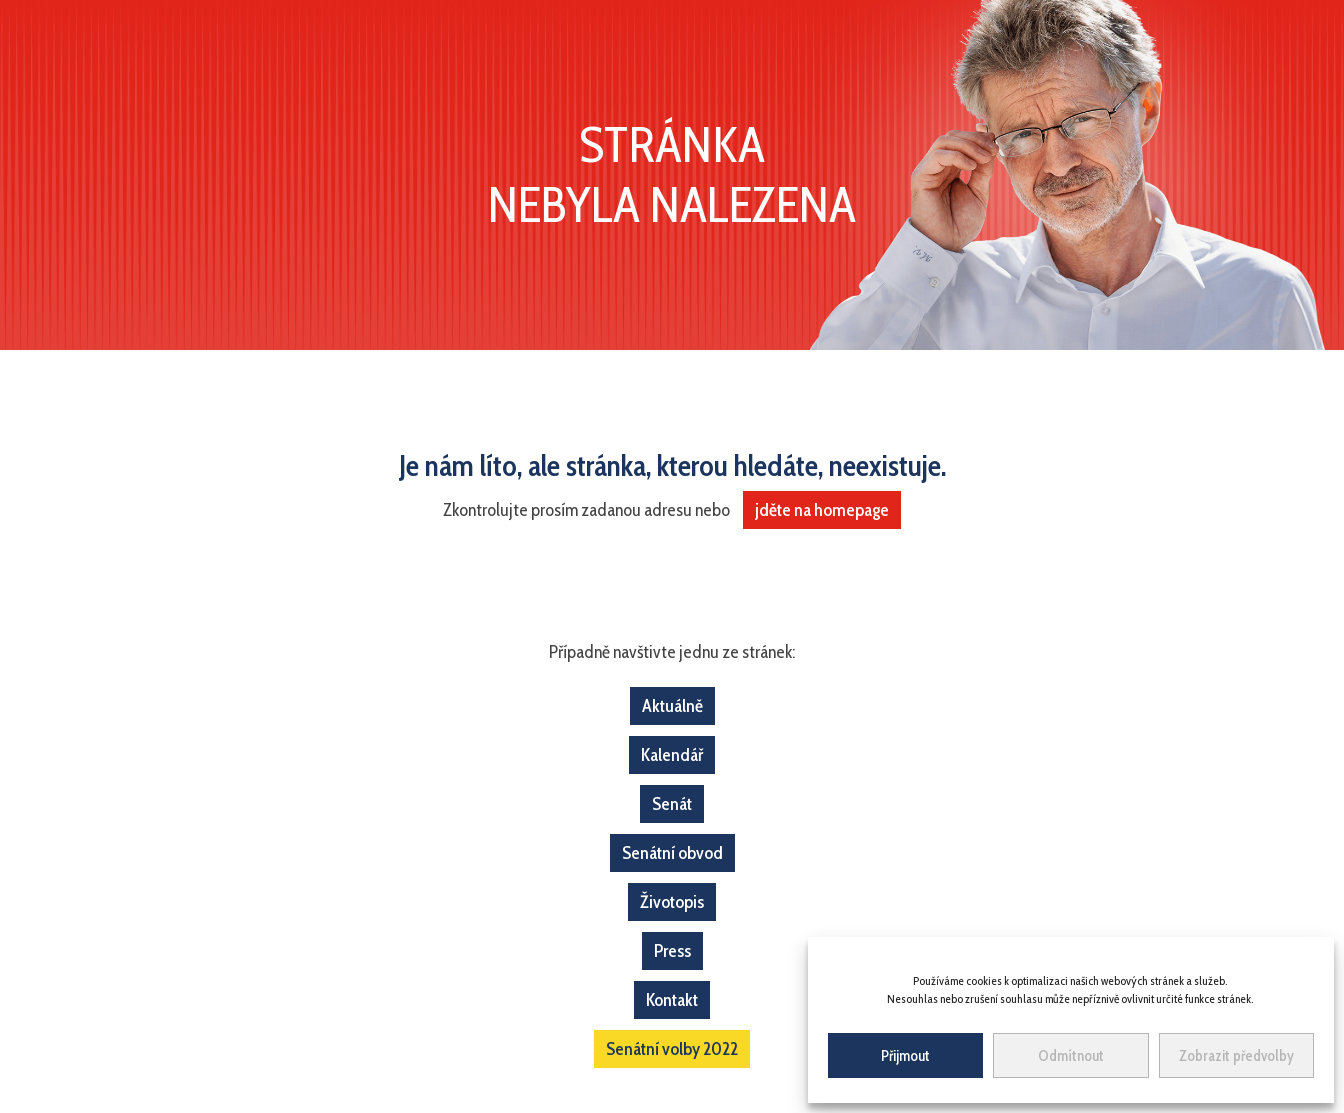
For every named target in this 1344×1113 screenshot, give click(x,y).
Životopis (672, 902)
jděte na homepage (822, 510)
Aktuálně (672, 706)
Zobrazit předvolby (1236, 1056)
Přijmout (905, 1056)
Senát (672, 804)
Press (672, 951)
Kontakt (672, 1000)
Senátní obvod (672, 853)
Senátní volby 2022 (672, 1049)
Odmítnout (1071, 1056)
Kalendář (672, 755)
